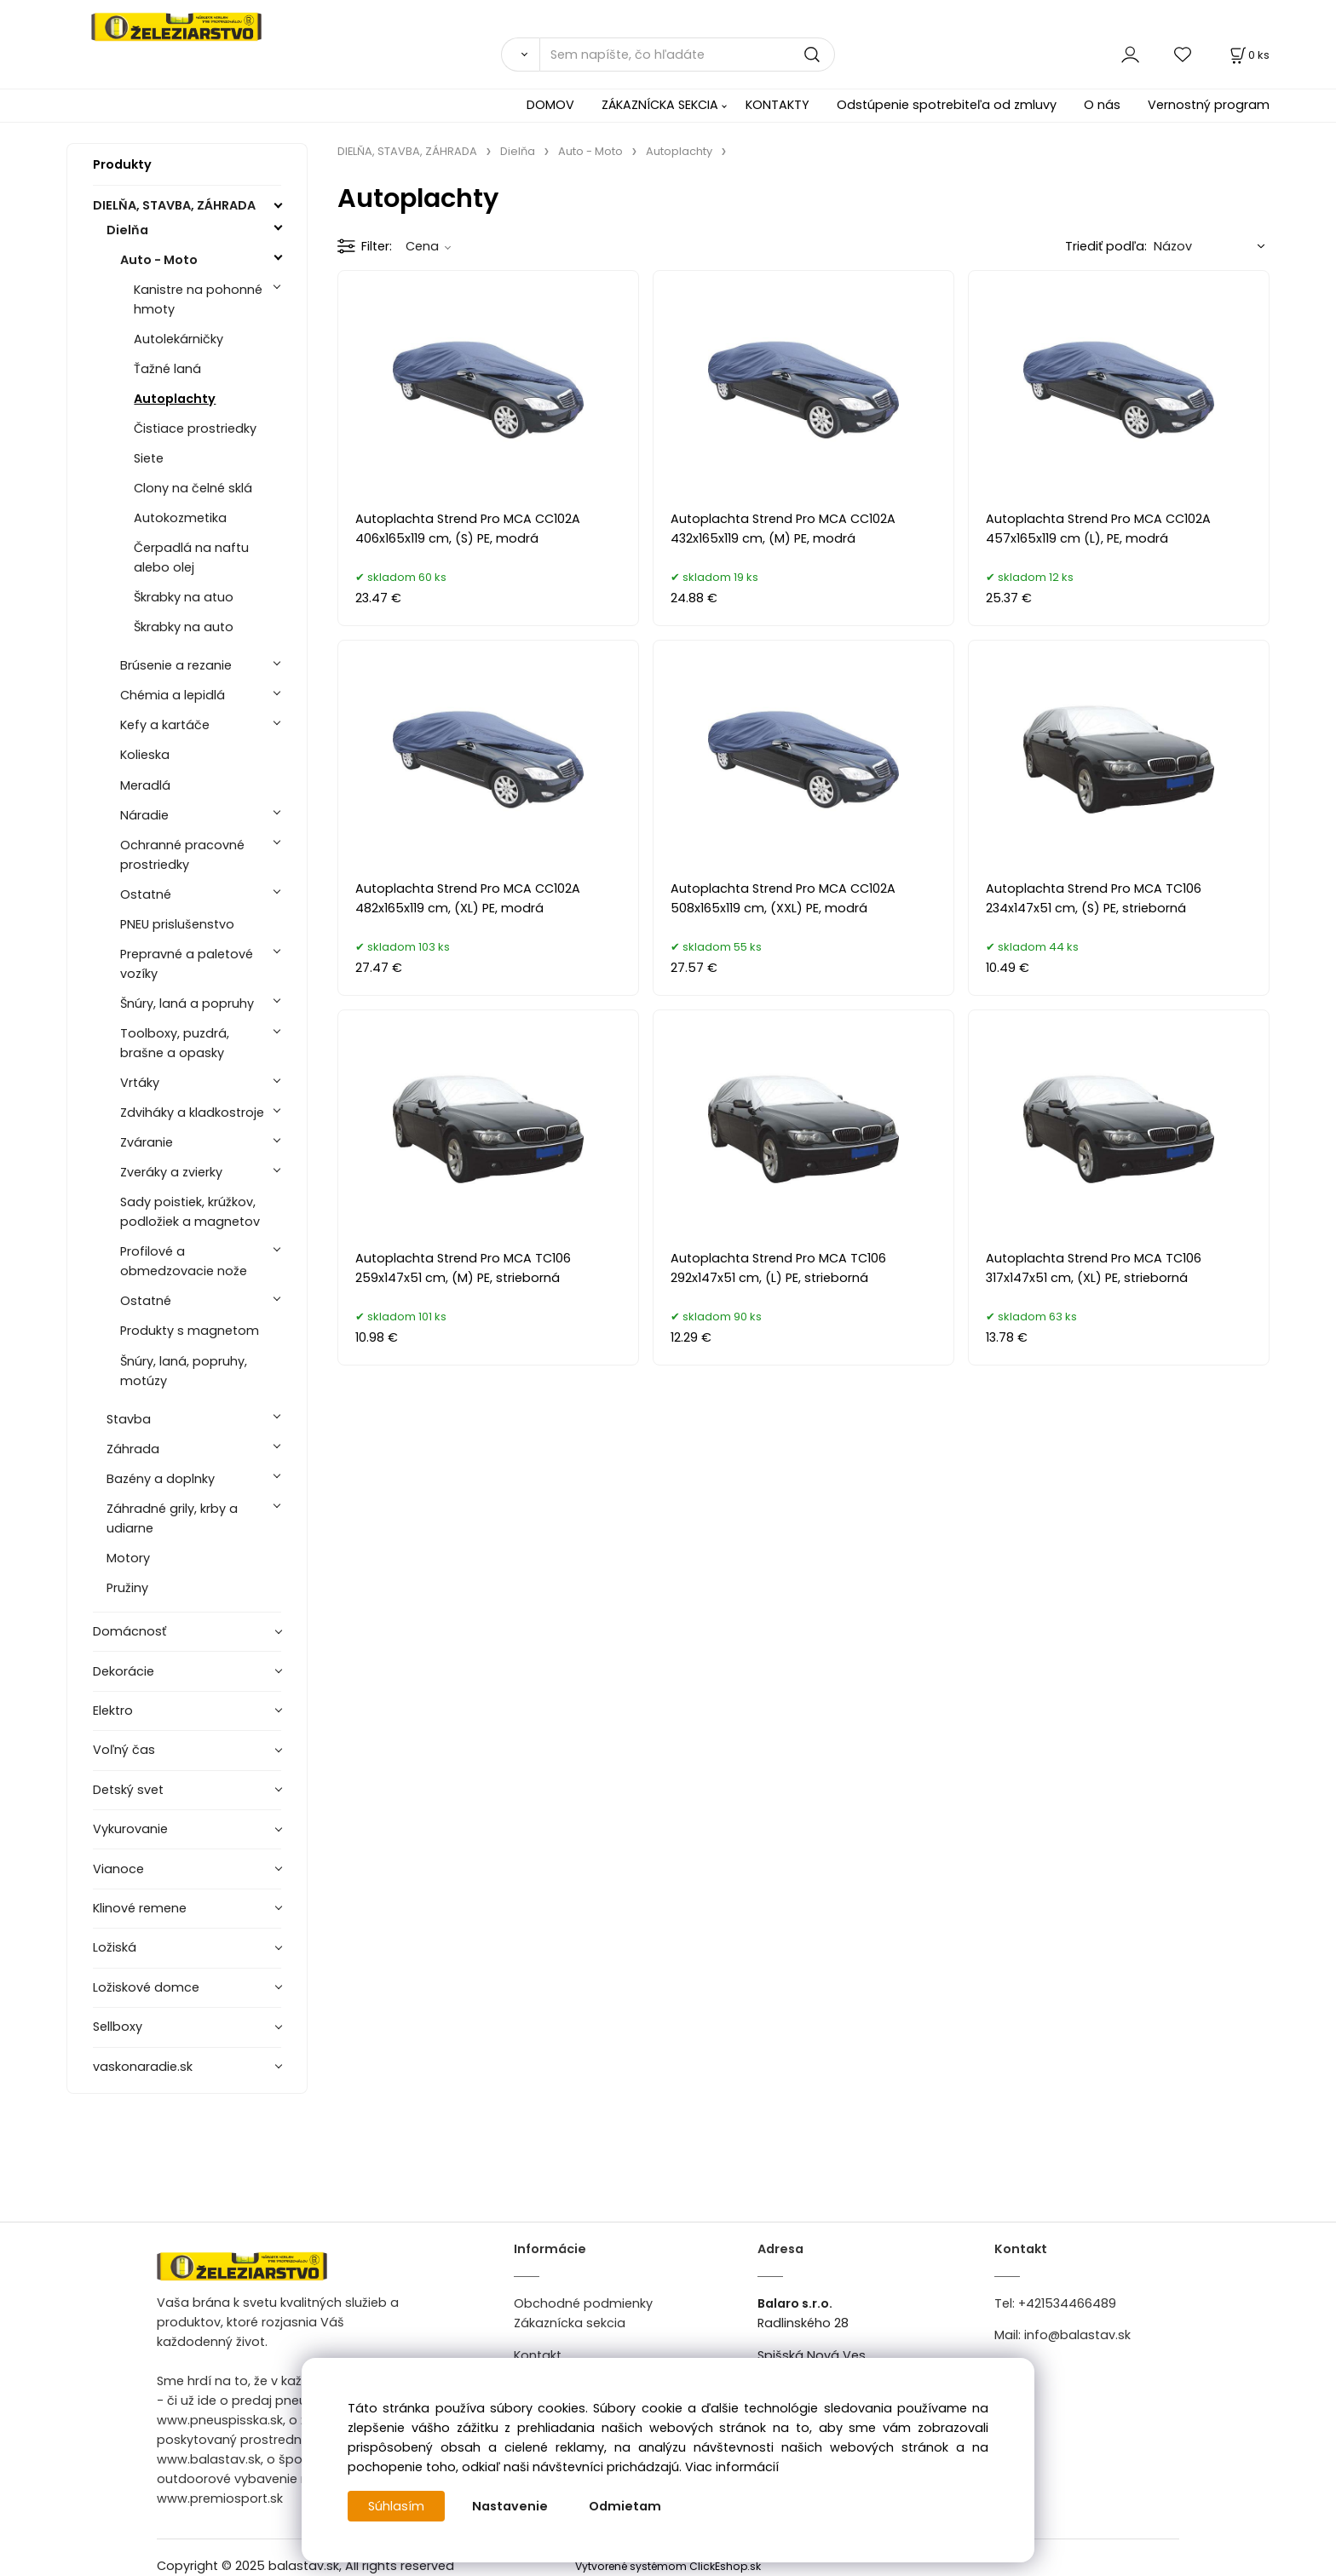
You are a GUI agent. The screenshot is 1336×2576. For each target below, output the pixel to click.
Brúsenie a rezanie (176, 665)
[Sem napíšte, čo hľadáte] (687, 54)
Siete (149, 458)
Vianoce (118, 1868)
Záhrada (133, 1449)
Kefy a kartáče (165, 724)
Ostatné (145, 894)
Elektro (113, 1710)
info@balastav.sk (1077, 2334)
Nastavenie (510, 2506)
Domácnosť (129, 1631)
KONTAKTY (777, 104)
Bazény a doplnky (161, 1478)
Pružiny (127, 1587)
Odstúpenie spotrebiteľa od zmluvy (947, 104)
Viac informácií (732, 2466)
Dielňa (127, 230)
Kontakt (537, 2355)
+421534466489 (1067, 2303)
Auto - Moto (159, 259)
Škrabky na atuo (183, 597)
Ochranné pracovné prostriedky (182, 855)
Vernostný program (1209, 104)
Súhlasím (396, 2506)
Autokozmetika (180, 517)
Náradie (144, 815)
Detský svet (128, 1789)
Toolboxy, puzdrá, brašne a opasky (174, 1043)
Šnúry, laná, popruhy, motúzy (183, 1371)
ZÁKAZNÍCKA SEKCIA (660, 104)
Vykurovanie (130, 1828)
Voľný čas (124, 1749)
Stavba (129, 1419)
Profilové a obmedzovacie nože (183, 1261)
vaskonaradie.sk (143, 2066)
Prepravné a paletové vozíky (186, 964)
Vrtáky (139, 1082)
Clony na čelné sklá (193, 488)
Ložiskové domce (146, 1987)
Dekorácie (123, 1671)
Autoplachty (175, 398)
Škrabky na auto (183, 626)
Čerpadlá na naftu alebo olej (191, 557)
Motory (128, 1558)
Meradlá (145, 785)
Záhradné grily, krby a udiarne (172, 1518)
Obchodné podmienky (583, 2303)
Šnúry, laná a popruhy (187, 1003)
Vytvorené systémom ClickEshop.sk (668, 2566)
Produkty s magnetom (189, 1330)
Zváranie (146, 1142)
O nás (1102, 104)
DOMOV (550, 104)
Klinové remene (140, 1908)
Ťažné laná (167, 368)
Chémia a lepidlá (172, 695)
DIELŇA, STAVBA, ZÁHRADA (174, 205)
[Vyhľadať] (520, 54)
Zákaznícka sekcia (569, 2323)
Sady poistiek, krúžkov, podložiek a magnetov (190, 1211)
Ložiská (114, 1947)
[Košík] (1248, 55)
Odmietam (625, 2506)
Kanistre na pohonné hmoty (198, 299)
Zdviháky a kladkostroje (192, 1112)
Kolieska (145, 754)
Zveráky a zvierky (171, 1172)
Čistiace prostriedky (195, 428)
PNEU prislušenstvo (177, 924)
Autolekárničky (178, 339)
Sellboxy (117, 2026)
